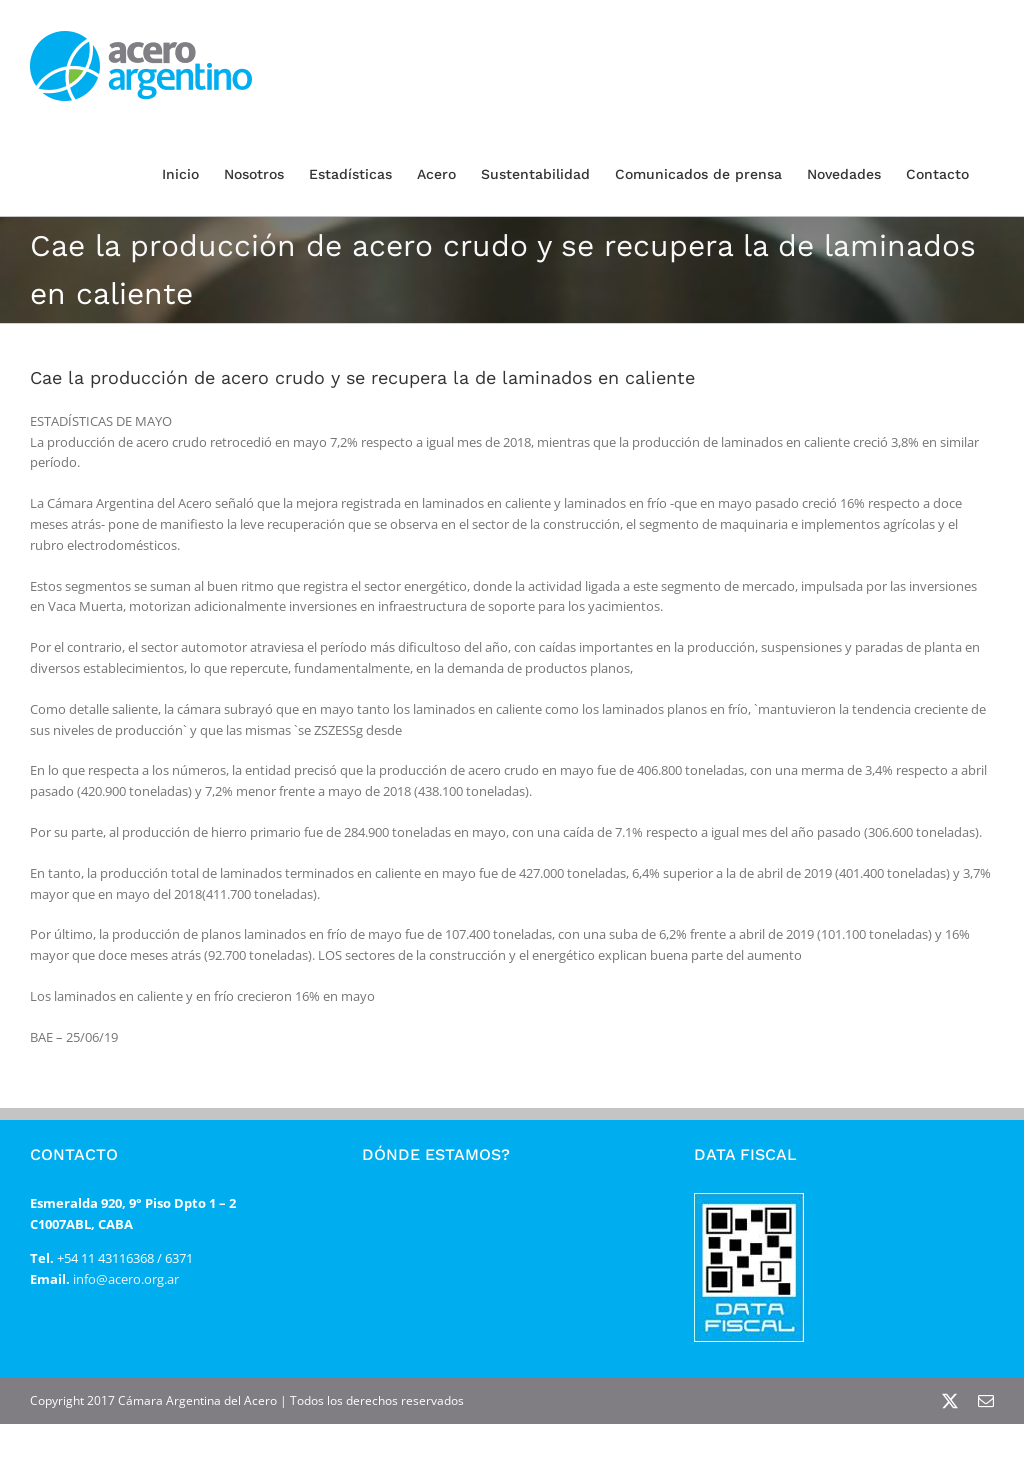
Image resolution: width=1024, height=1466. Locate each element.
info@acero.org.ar (124, 1279)
